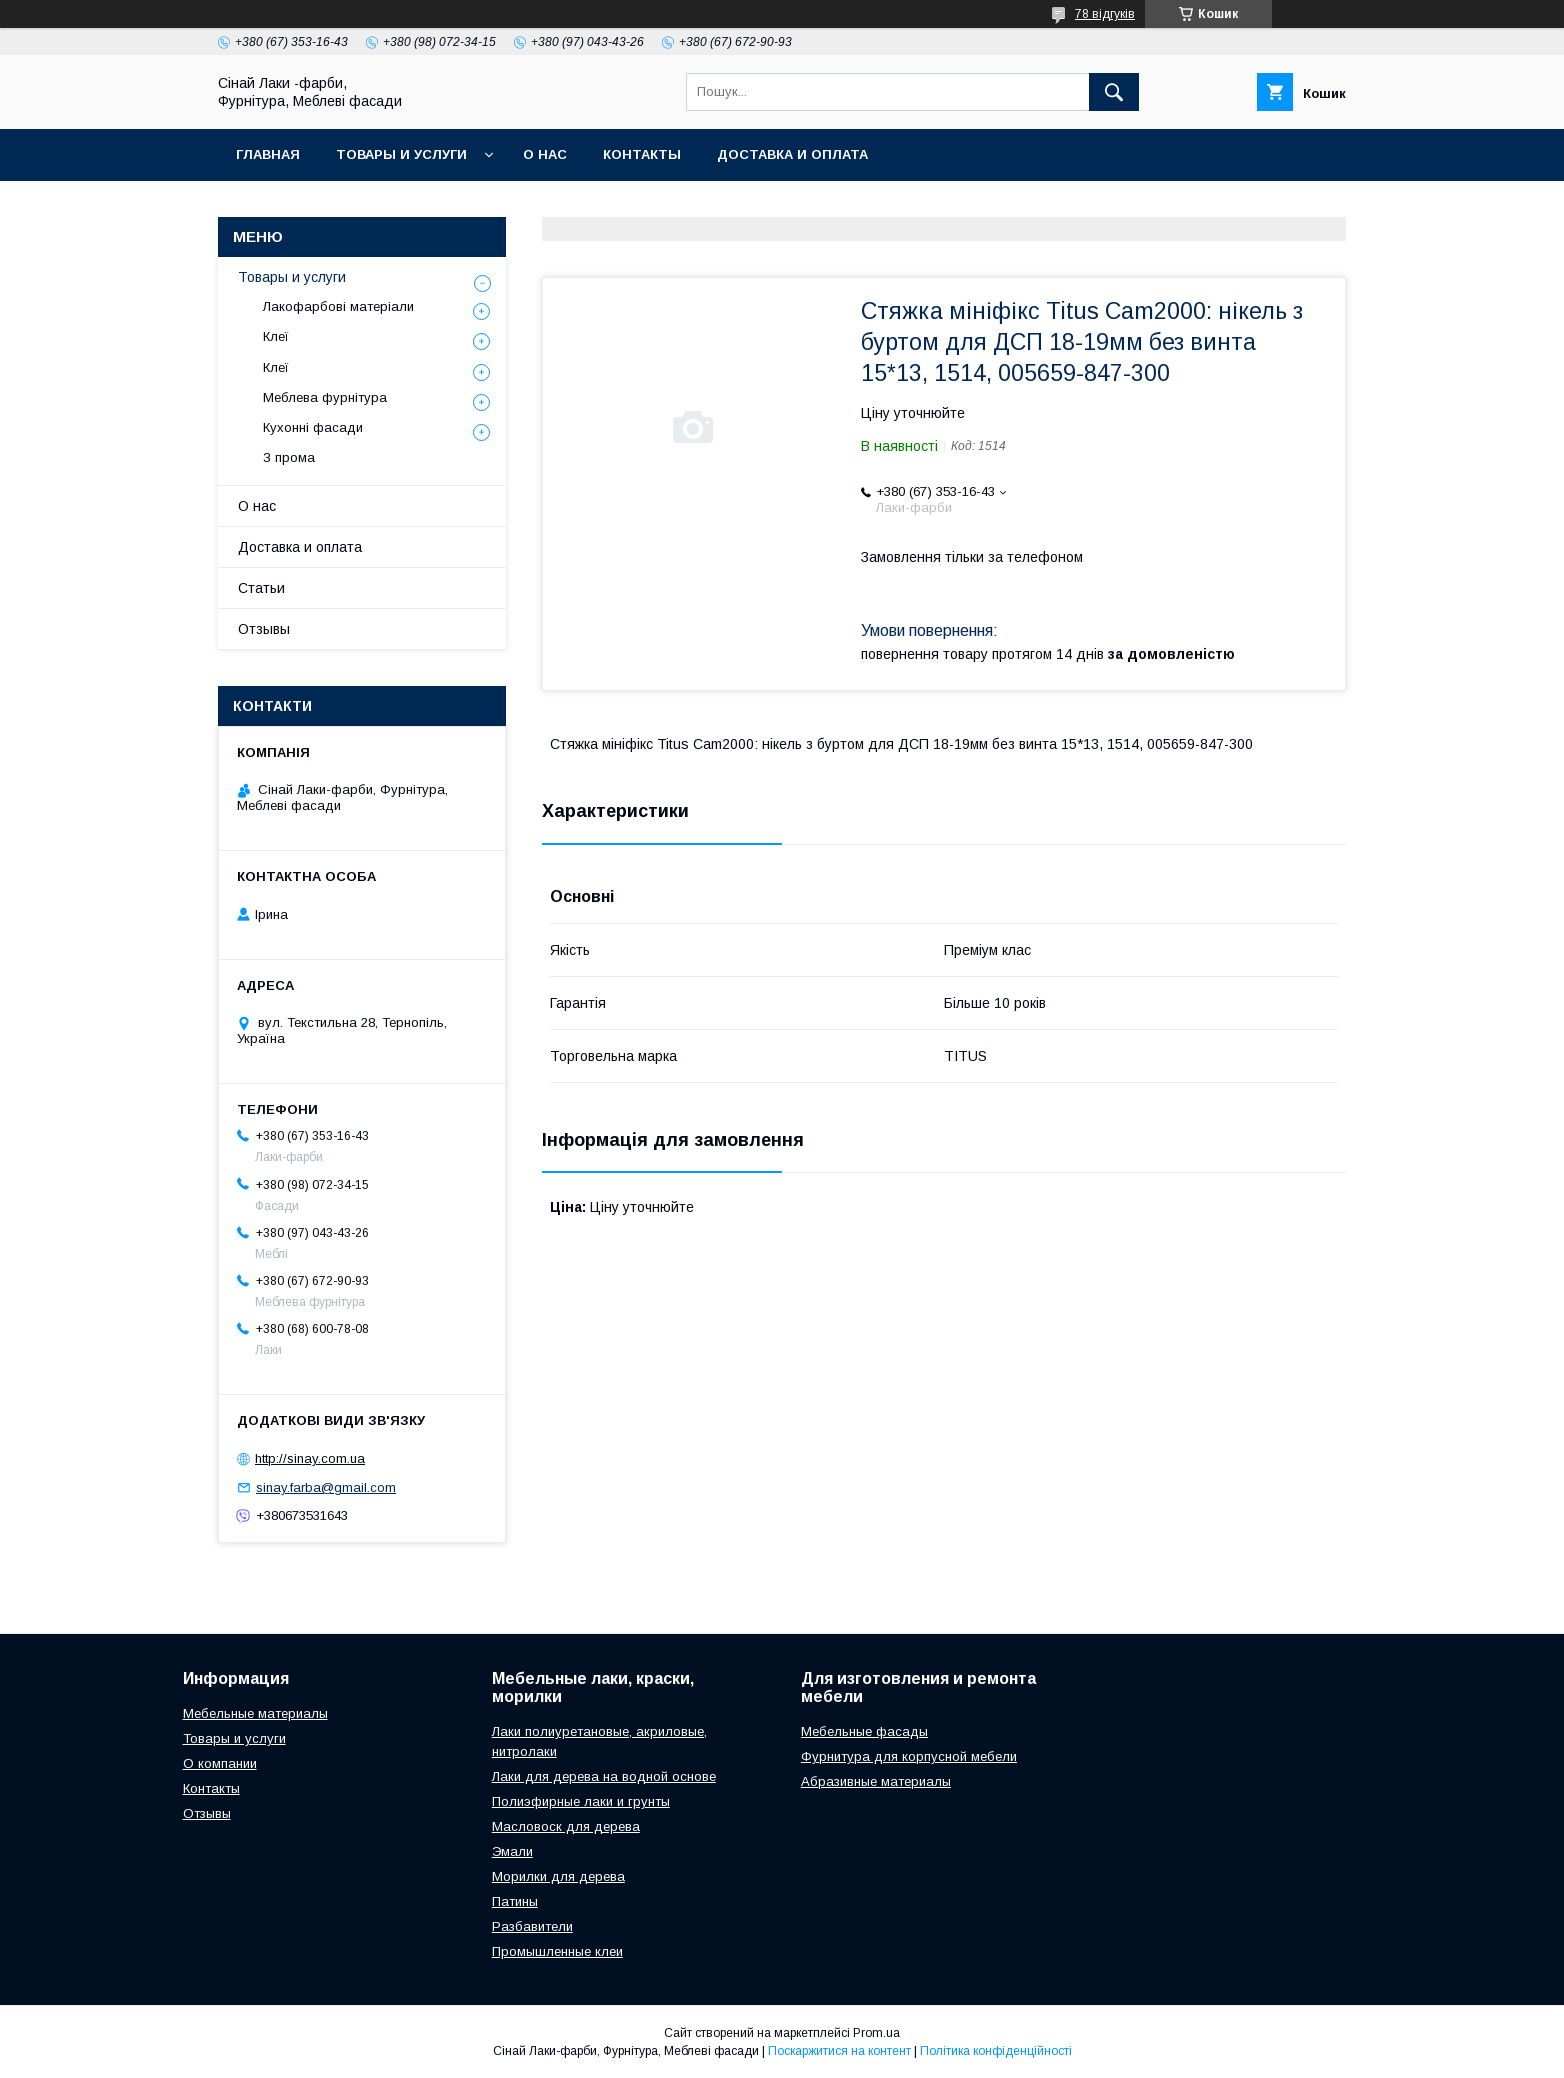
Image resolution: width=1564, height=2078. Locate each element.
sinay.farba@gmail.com (326, 1487)
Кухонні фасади (313, 427)
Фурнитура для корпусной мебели (909, 1756)
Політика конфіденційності (996, 2051)
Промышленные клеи (557, 1951)
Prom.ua (876, 2033)
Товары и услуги (401, 154)
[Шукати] (1114, 92)
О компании (220, 1763)
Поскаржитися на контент (839, 2051)
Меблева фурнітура (325, 397)
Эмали (512, 1851)
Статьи (261, 588)
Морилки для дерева (558, 1876)
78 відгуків (1105, 14)
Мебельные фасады (864, 1731)
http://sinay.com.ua (310, 1458)
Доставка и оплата (792, 154)
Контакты (642, 154)
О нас (545, 154)
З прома (289, 457)
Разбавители (532, 1926)
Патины (515, 1901)
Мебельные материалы (255, 1713)
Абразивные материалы (876, 1781)
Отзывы (264, 629)
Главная (268, 154)
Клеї (276, 336)
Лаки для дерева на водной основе (604, 1776)
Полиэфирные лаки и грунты (581, 1801)
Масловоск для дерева (566, 1826)
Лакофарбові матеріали (338, 306)
